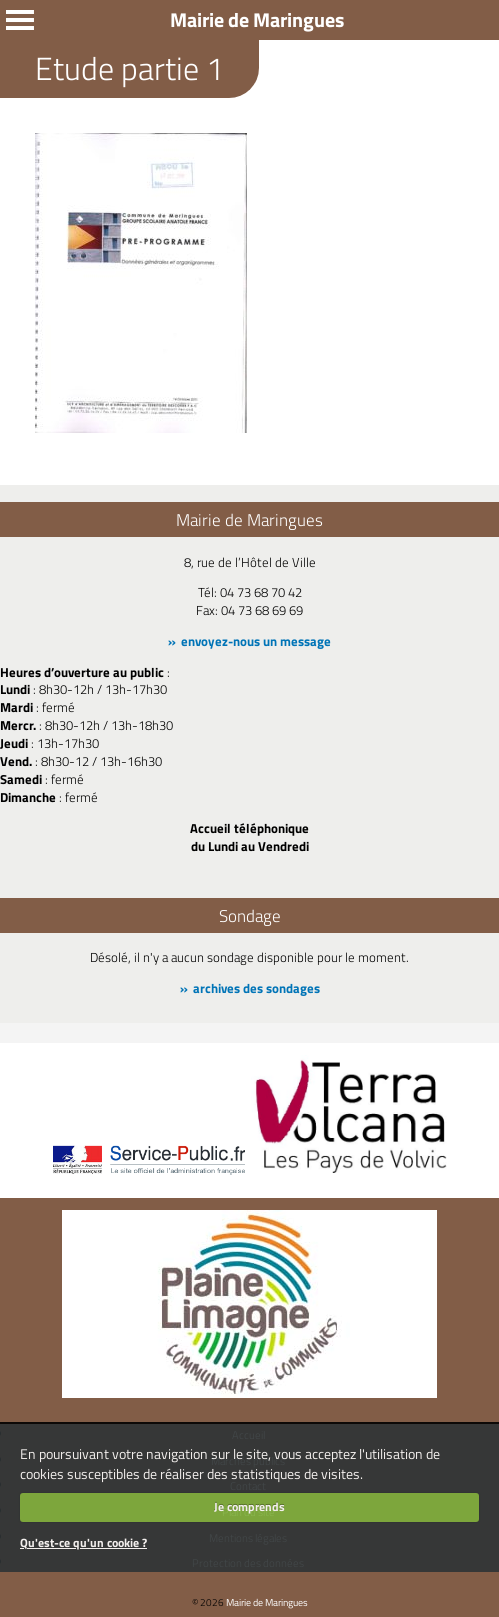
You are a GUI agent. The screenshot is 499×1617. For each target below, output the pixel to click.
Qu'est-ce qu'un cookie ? (83, 1542)
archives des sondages (256, 988)
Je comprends (249, 1506)
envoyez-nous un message (256, 641)
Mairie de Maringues (267, 1602)
